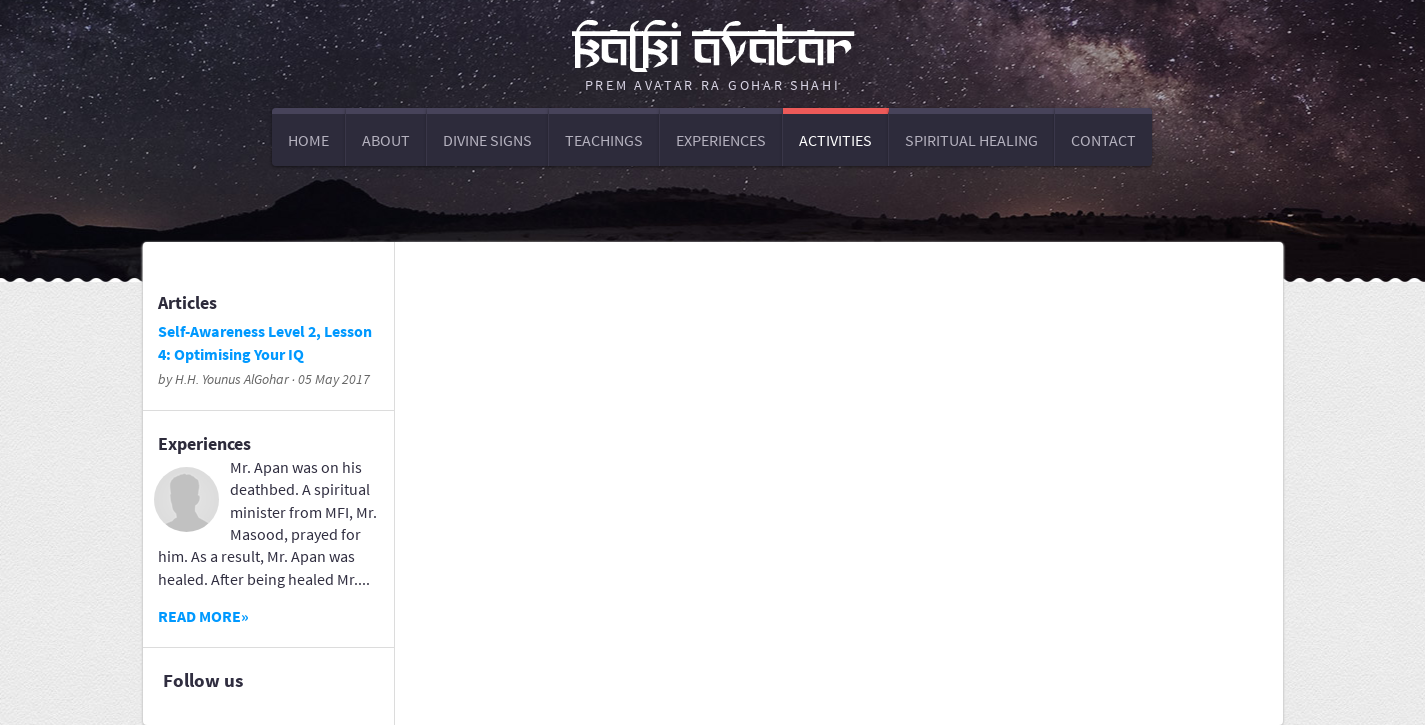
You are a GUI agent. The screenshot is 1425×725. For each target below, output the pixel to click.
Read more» (203, 616)
